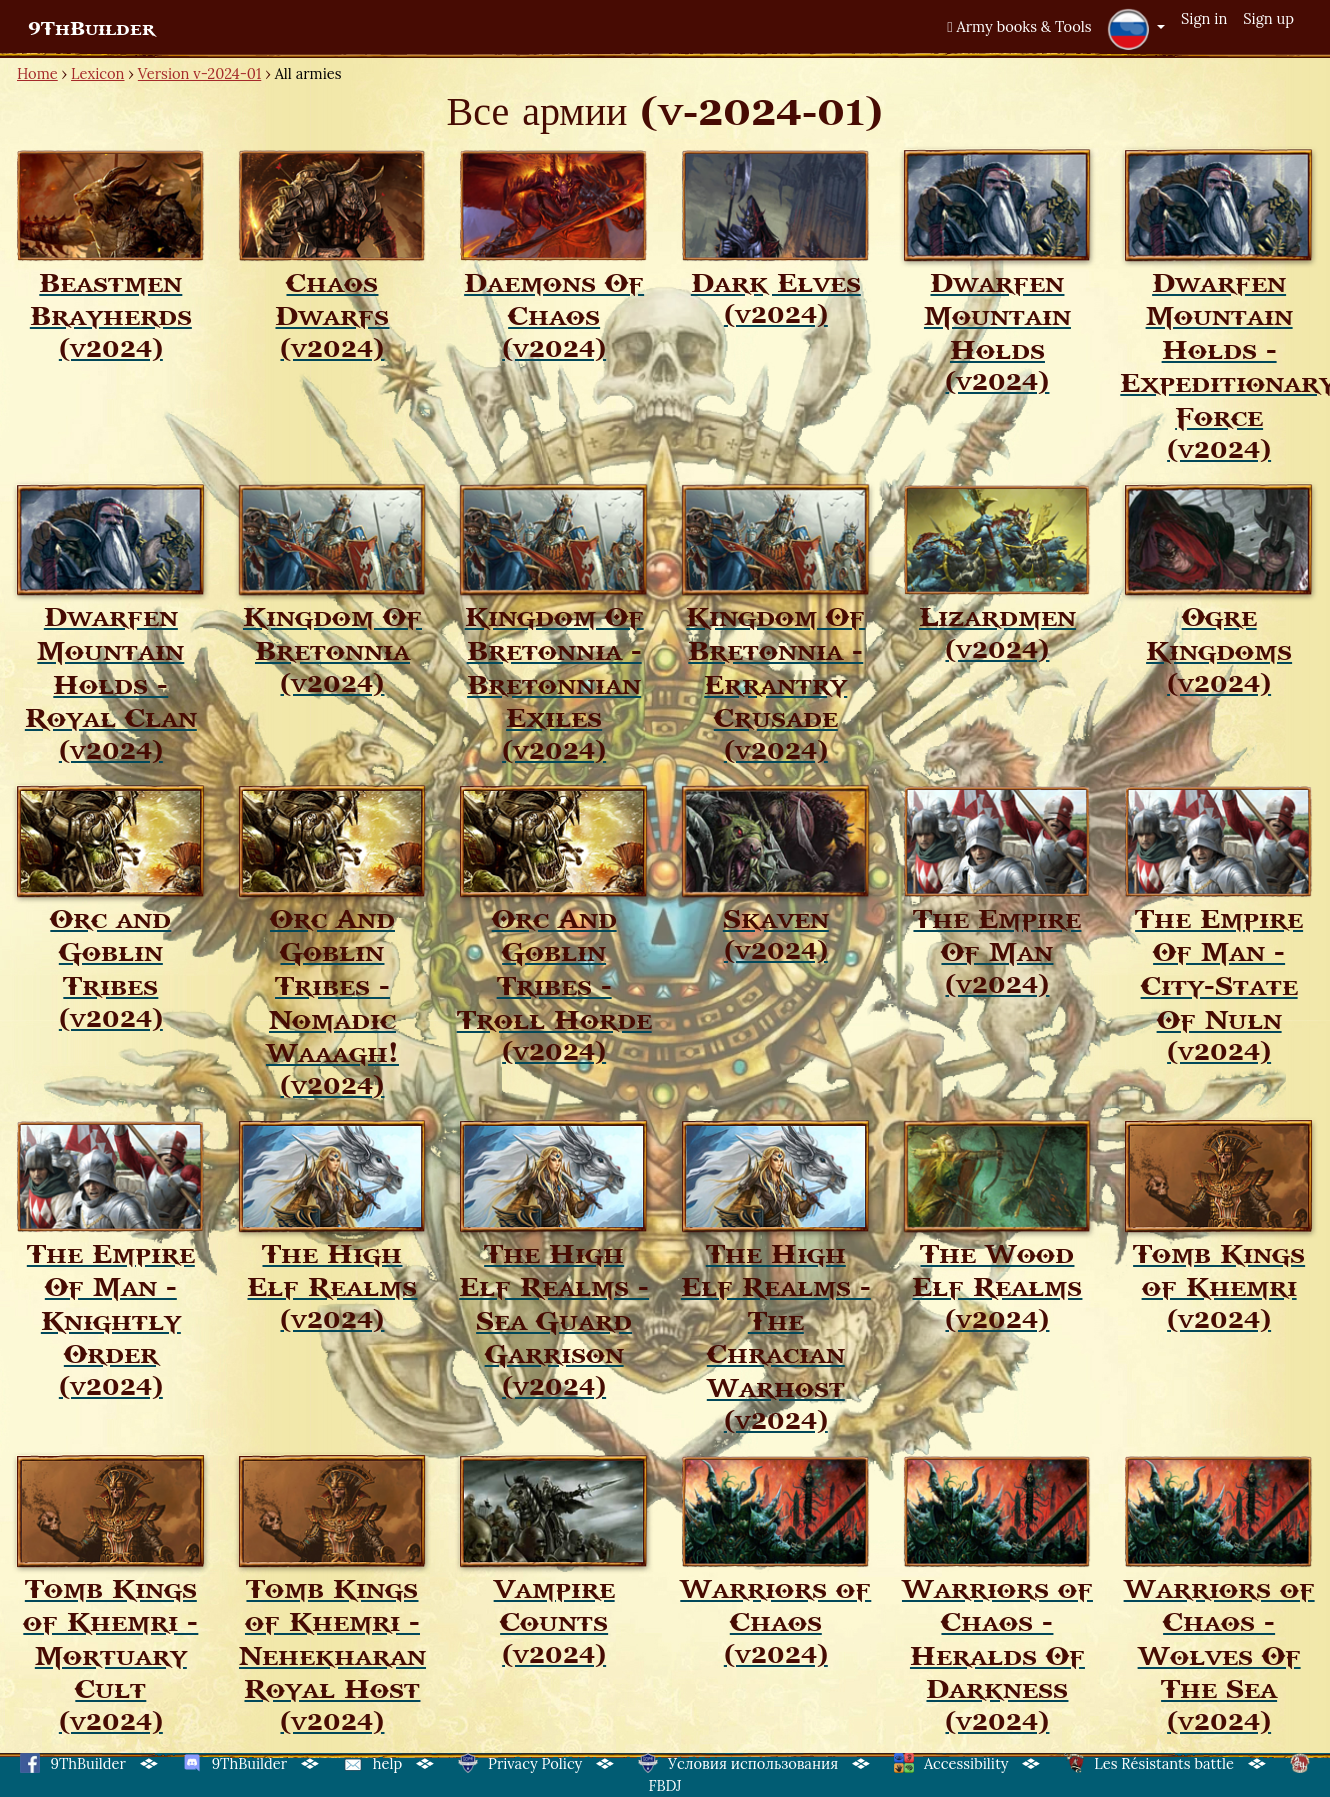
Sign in (1204, 18)
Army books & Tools (1019, 26)
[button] (1136, 29)
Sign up (1268, 18)
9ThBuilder (91, 29)
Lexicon (97, 73)
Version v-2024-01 (199, 73)
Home (37, 73)
